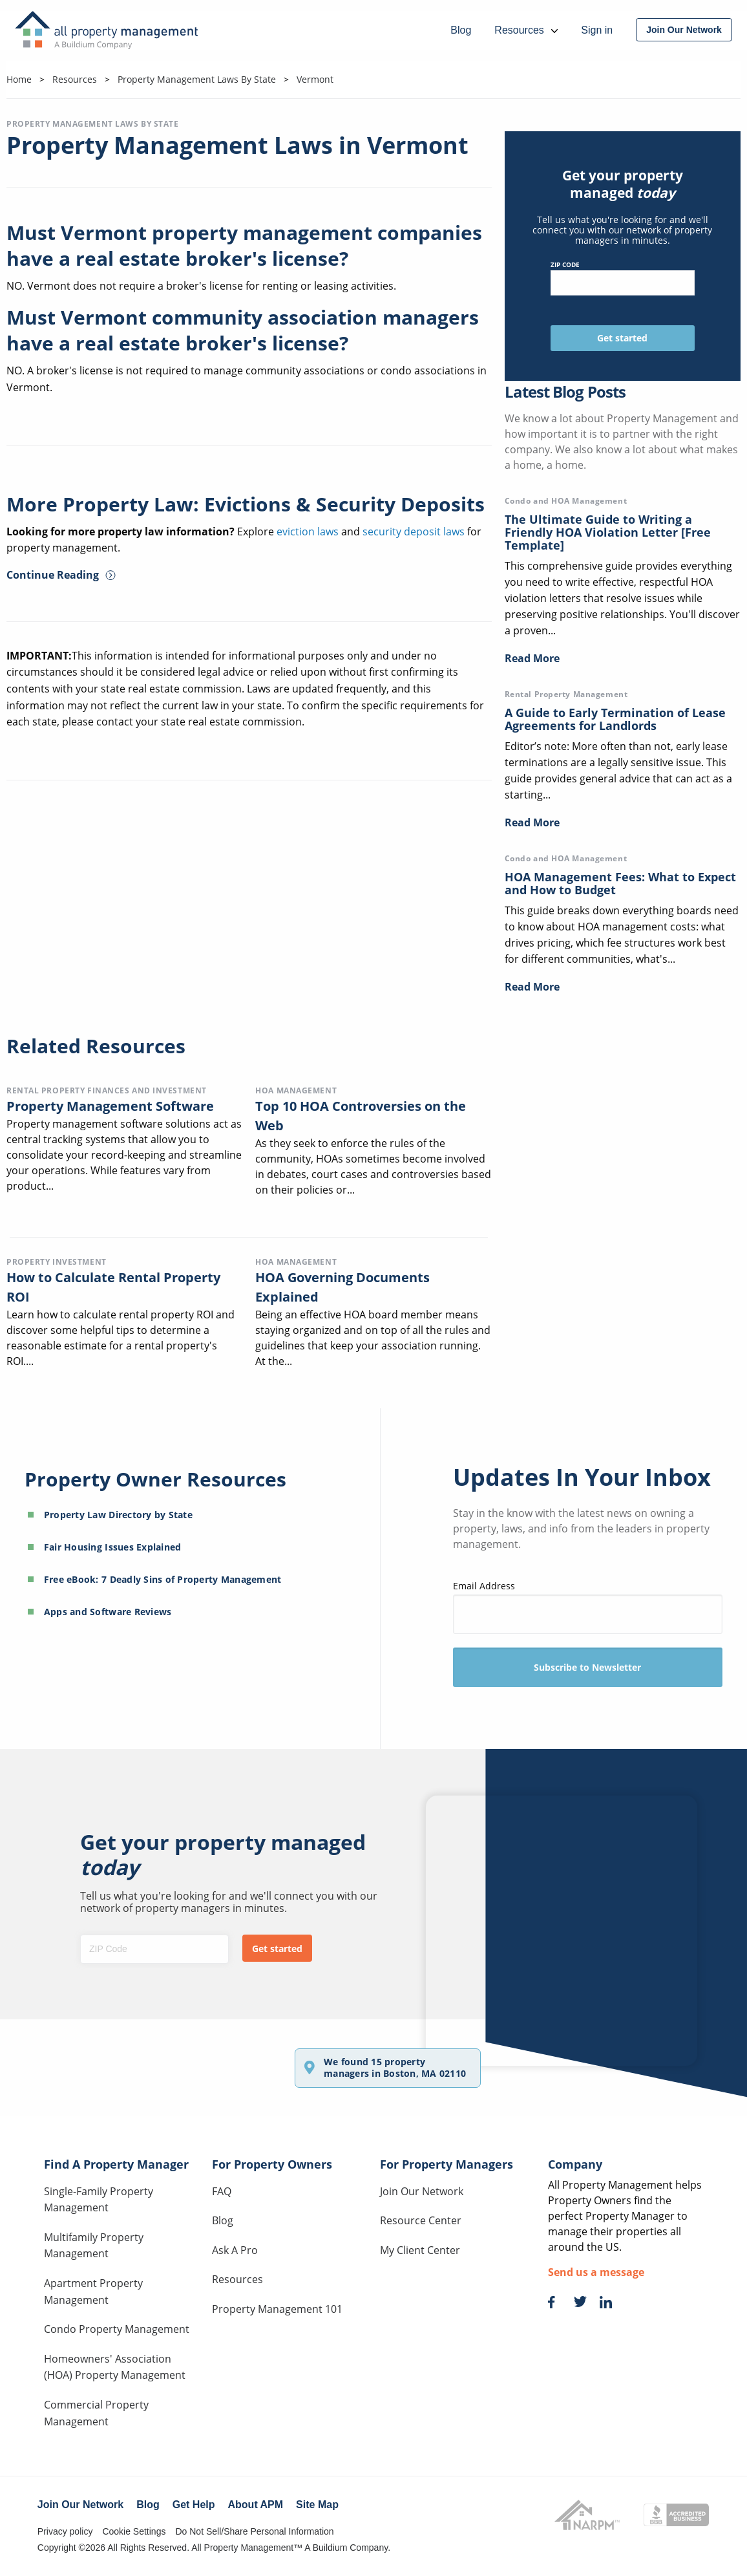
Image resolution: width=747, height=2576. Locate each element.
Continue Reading (61, 575)
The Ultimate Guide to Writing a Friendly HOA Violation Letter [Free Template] (608, 532)
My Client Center (420, 2250)
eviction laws (308, 531)
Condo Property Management (116, 2329)
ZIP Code (623, 277)
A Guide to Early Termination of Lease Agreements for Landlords (615, 719)
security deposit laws (414, 531)
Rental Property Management (566, 694)
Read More (532, 658)
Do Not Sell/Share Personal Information (254, 2531)
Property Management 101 (277, 2309)
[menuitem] (684, 29)
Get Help (194, 2504)
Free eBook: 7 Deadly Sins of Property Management (162, 1579)
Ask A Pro (235, 2250)
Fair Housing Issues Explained (113, 1547)
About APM (256, 2504)
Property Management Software (110, 1106)
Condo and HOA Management (566, 500)
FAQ (221, 2191)
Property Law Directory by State (118, 1514)
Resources (237, 2279)
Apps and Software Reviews (108, 1611)
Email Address (588, 1606)
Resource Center (420, 2220)
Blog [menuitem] (460, 30)
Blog (222, 2220)
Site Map (317, 2504)
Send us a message (596, 2272)
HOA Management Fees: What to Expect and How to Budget (620, 883)
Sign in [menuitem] (597, 30)
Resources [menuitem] (526, 30)
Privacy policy (65, 2531)
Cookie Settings (133, 2531)
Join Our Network (421, 2191)
